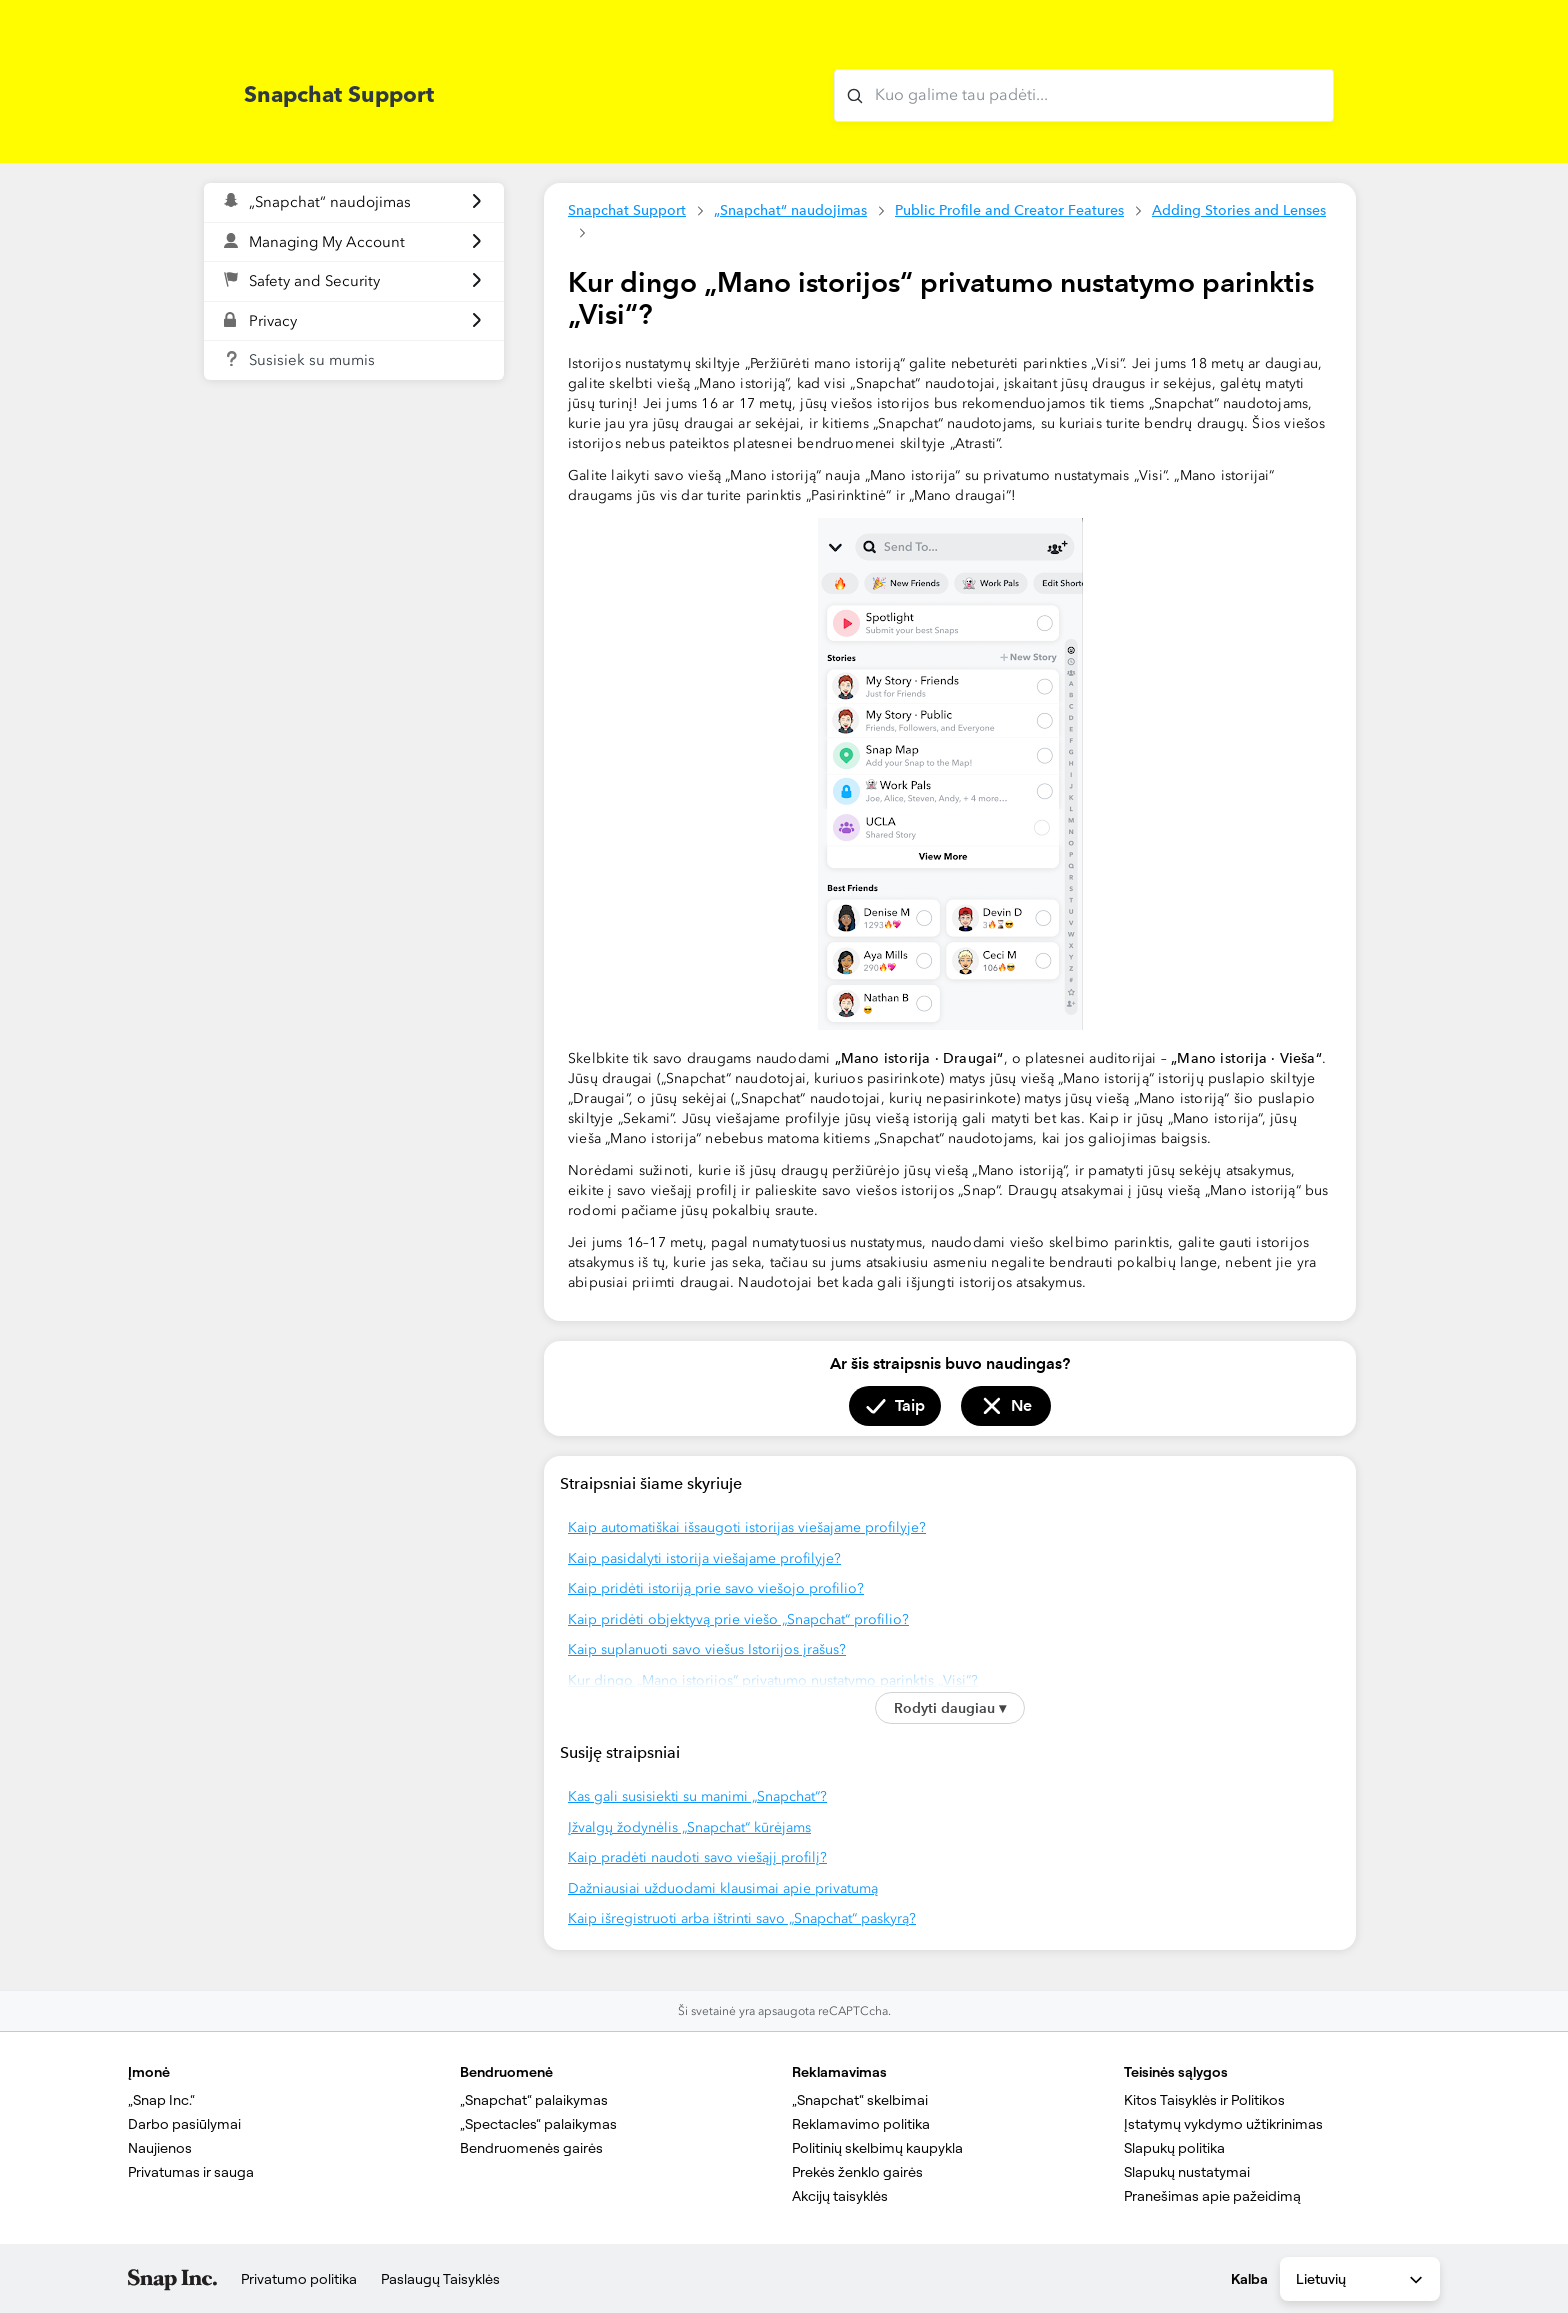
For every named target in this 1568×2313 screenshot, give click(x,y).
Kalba (1249, 2279)
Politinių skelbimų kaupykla (877, 2148)
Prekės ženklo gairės (857, 2172)
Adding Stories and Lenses (1239, 210)
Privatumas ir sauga (191, 2172)
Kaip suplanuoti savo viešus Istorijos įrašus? (707, 1649)
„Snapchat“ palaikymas (534, 2100)
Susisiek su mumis (312, 360)
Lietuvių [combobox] (1361, 2280)
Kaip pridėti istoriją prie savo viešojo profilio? (716, 1588)
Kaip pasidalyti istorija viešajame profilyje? (704, 1558)
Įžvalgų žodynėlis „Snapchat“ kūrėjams (689, 1827)
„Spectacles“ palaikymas (538, 2124)
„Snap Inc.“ (161, 2100)
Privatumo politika (299, 2279)
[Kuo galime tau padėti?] (1084, 95)
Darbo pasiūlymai (184, 2124)
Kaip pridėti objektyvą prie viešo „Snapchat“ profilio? (738, 1619)
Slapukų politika (1174, 2148)
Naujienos (160, 2148)
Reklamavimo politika (861, 2124)
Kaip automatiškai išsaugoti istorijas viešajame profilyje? (747, 1527)
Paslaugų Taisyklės (440, 2279)
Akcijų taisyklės (840, 2196)
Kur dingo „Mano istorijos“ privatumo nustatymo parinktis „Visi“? (773, 1680)
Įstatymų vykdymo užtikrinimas (1223, 2124)
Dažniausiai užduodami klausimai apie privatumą (723, 1888)
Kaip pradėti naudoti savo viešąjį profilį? (697, 1857)
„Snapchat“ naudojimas (790, 210)
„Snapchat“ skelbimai (860, 2100)
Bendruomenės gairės (531, 2148)
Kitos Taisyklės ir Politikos (1204, 2100)
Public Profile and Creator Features (1009, 210)
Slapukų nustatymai (1187, 2172)
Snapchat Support (627, 210)
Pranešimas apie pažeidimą (1212, 2196)
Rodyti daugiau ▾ (950, 1708)
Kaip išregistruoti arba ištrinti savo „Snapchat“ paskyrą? (742, 1918)
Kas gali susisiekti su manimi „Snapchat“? (697, 1796)
